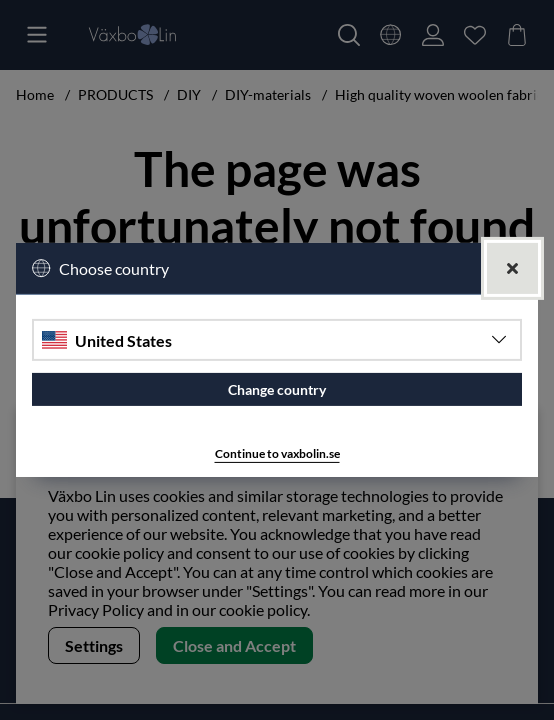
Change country (277, 389)
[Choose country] (277, 340)
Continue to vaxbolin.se (277, 453)
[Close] (512, 268)
